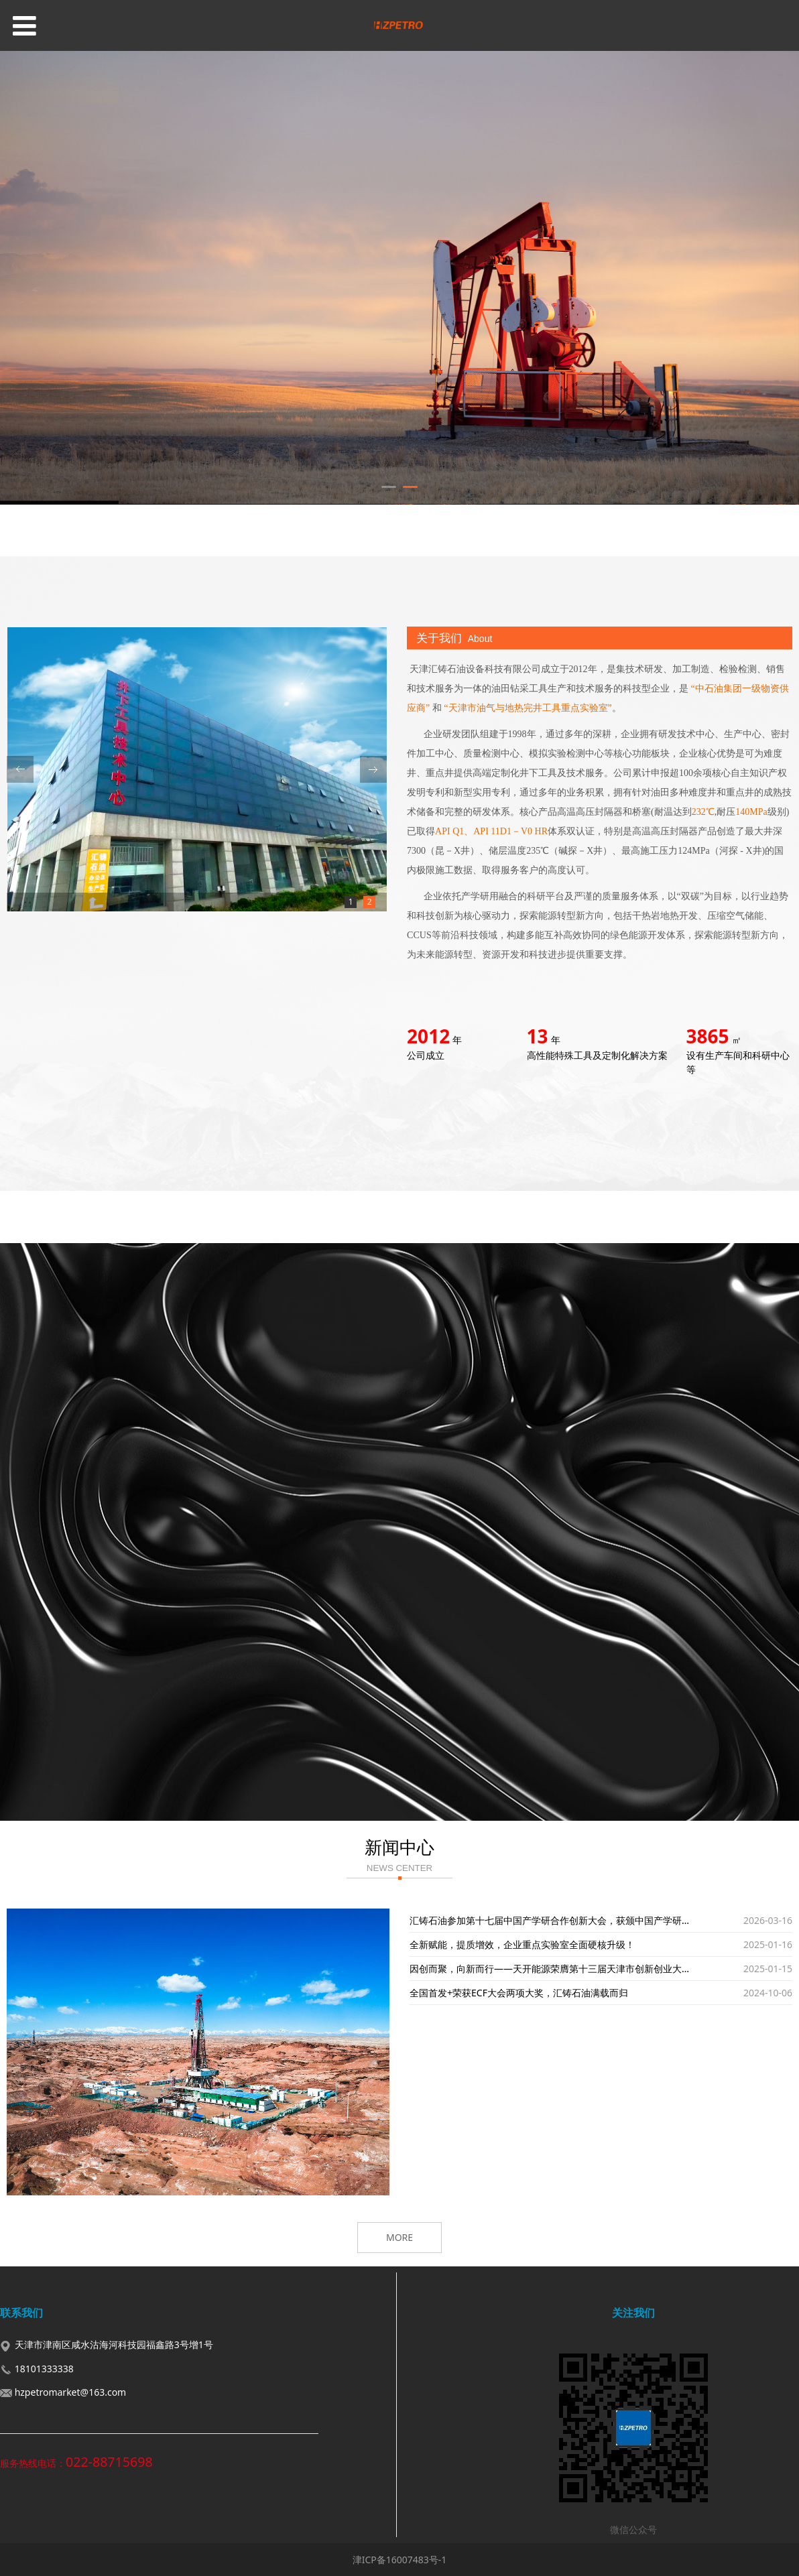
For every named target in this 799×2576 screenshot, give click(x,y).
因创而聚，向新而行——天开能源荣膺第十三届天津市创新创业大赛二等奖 (564, 1968)
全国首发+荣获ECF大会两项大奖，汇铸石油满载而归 (519, 1992)
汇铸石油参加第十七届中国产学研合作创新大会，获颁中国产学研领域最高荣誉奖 (578, 1920)
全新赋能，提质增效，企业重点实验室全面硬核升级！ (522, 1944)
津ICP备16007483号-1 (400, 2559)
